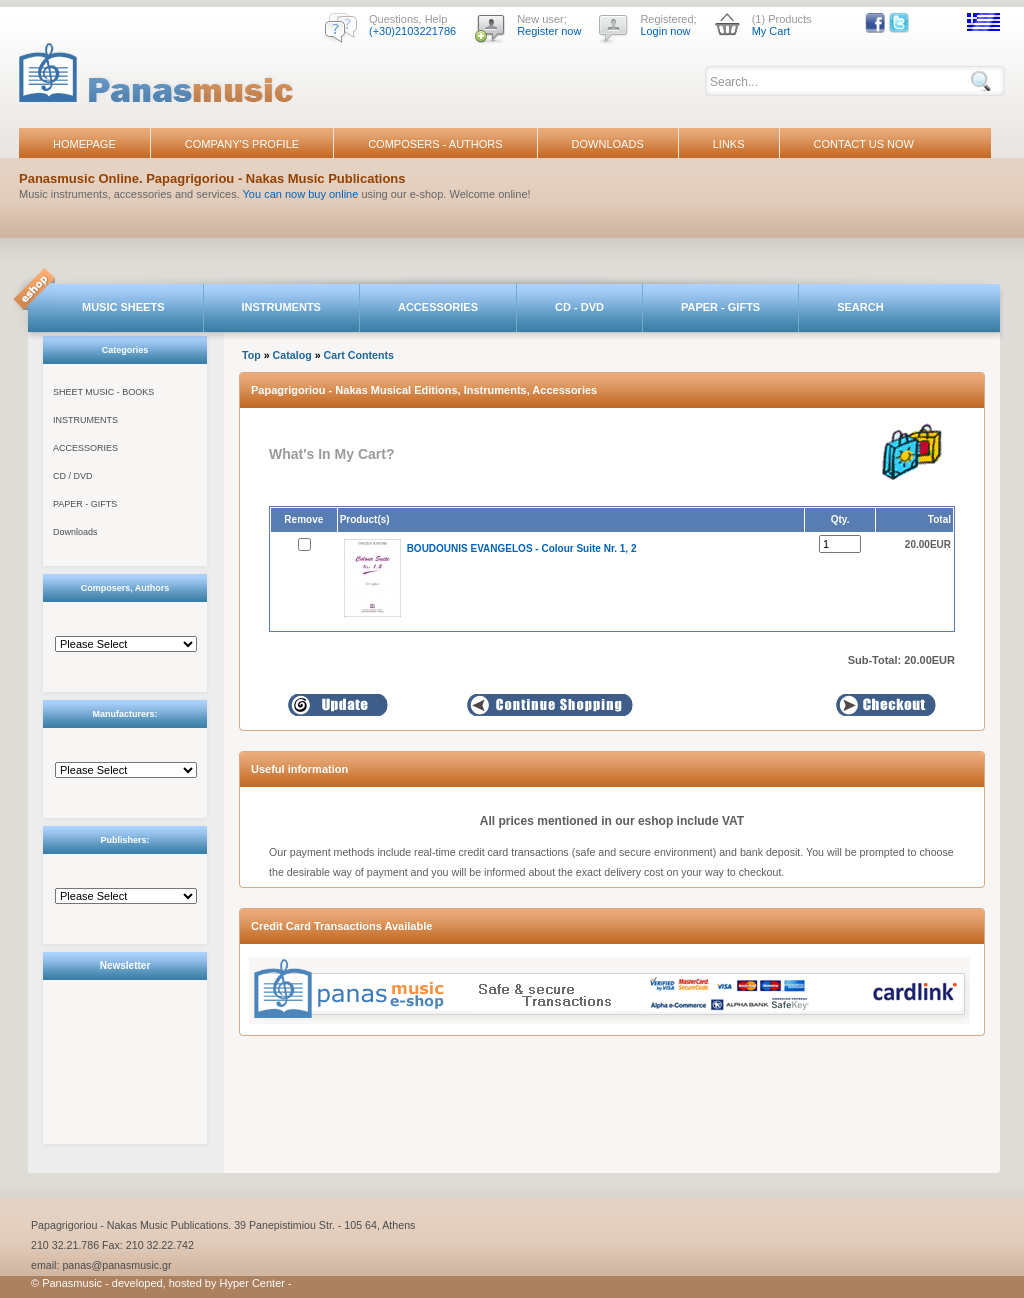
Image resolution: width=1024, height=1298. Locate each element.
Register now (549, 31)
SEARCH (860, 307)
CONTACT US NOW (864, 144)
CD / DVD (73, 476)
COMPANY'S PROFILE (242, 144)
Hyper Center (252, 1283)
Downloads (75, 532)
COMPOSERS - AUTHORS (435, 144)
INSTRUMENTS (281, 307)
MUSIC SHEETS (123, 307)
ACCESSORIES (438, 307)
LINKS (729, 144)
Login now (665, 31)
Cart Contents (359, 355)
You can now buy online (301, 194)
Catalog (292, 355)
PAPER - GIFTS (720, 307)
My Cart (771, 31)
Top (251, 355)
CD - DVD (579, 307)
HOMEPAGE (84, 144)
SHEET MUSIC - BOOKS (103, 392)
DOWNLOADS (608, 144)
